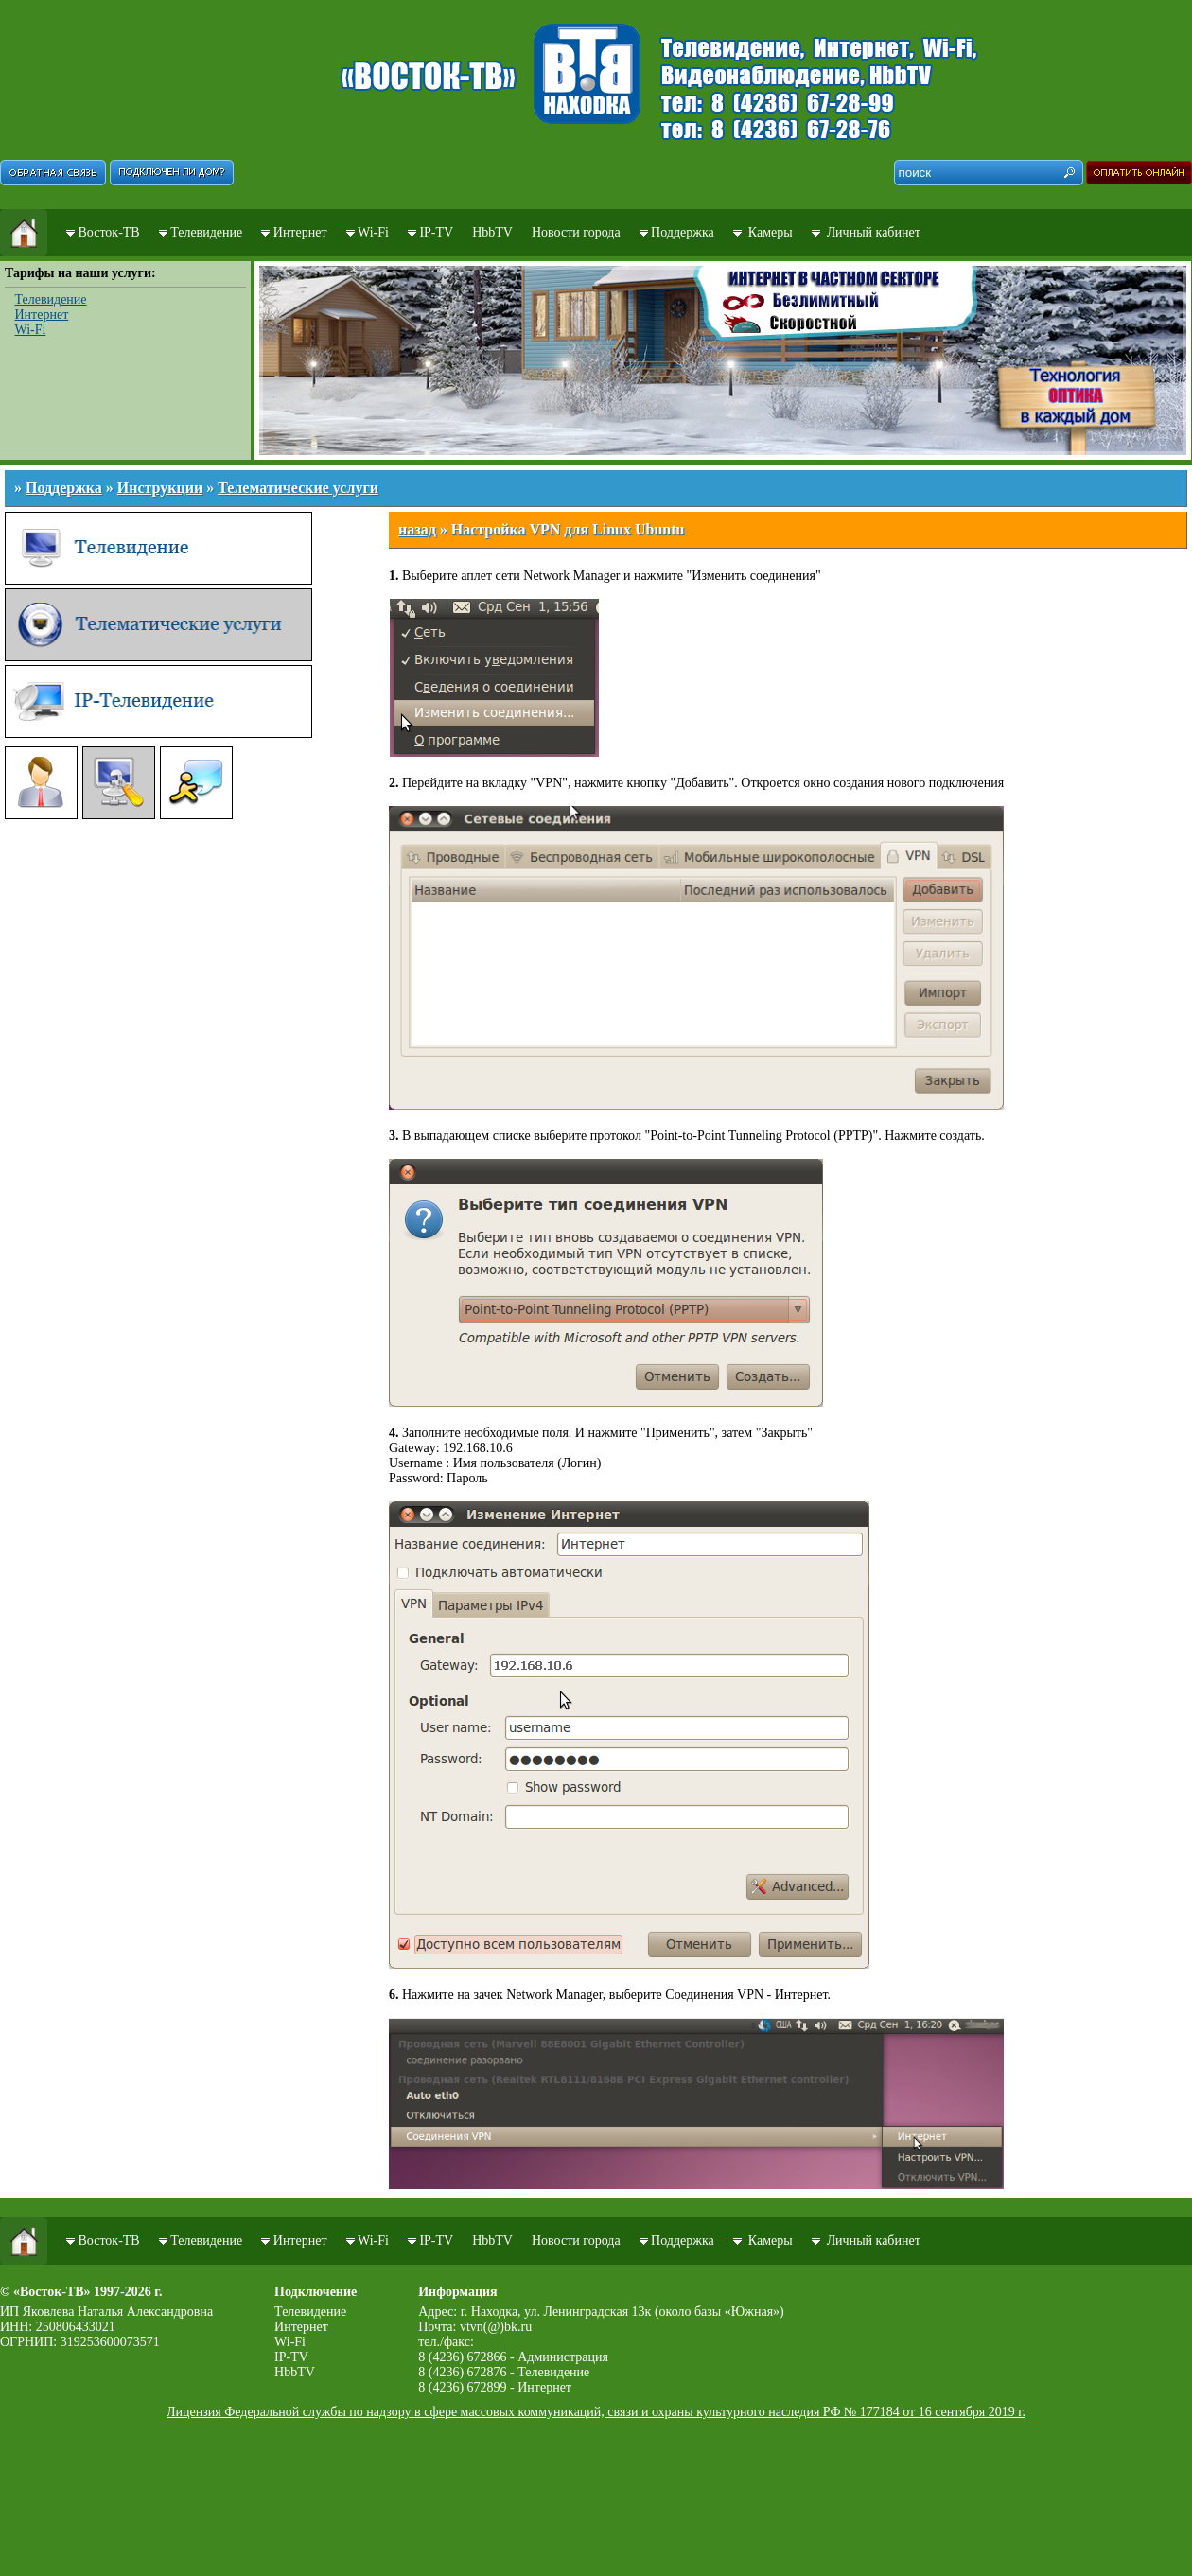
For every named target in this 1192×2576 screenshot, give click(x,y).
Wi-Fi (373, 232)
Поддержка (682, 232)
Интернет (300, 232)
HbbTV (492, 232)
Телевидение (206, 232)
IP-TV (436, 232)
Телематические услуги (298, 488)
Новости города (576, 232)
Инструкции (159, 488)
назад (417, 529)
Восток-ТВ (109, 232)
